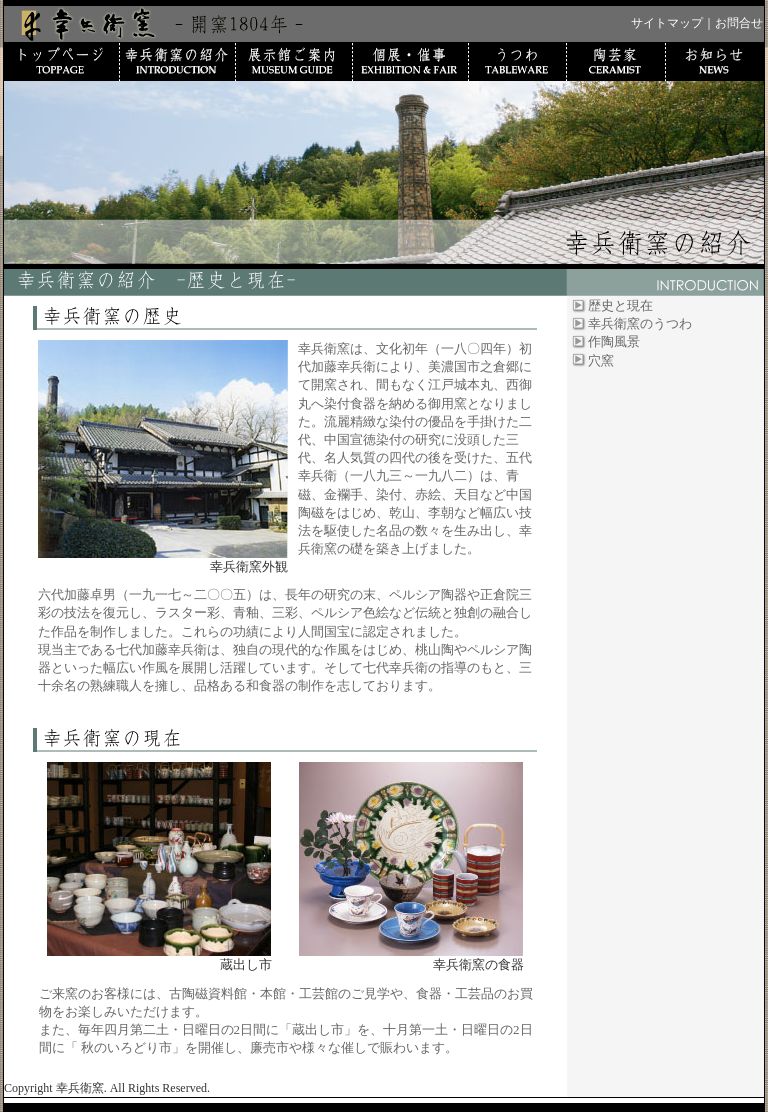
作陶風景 (614, 341)
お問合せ (739, 23)
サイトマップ (667, 23)
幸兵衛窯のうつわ (640, 323)
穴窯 (601, 360)
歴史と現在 (620, 305)
